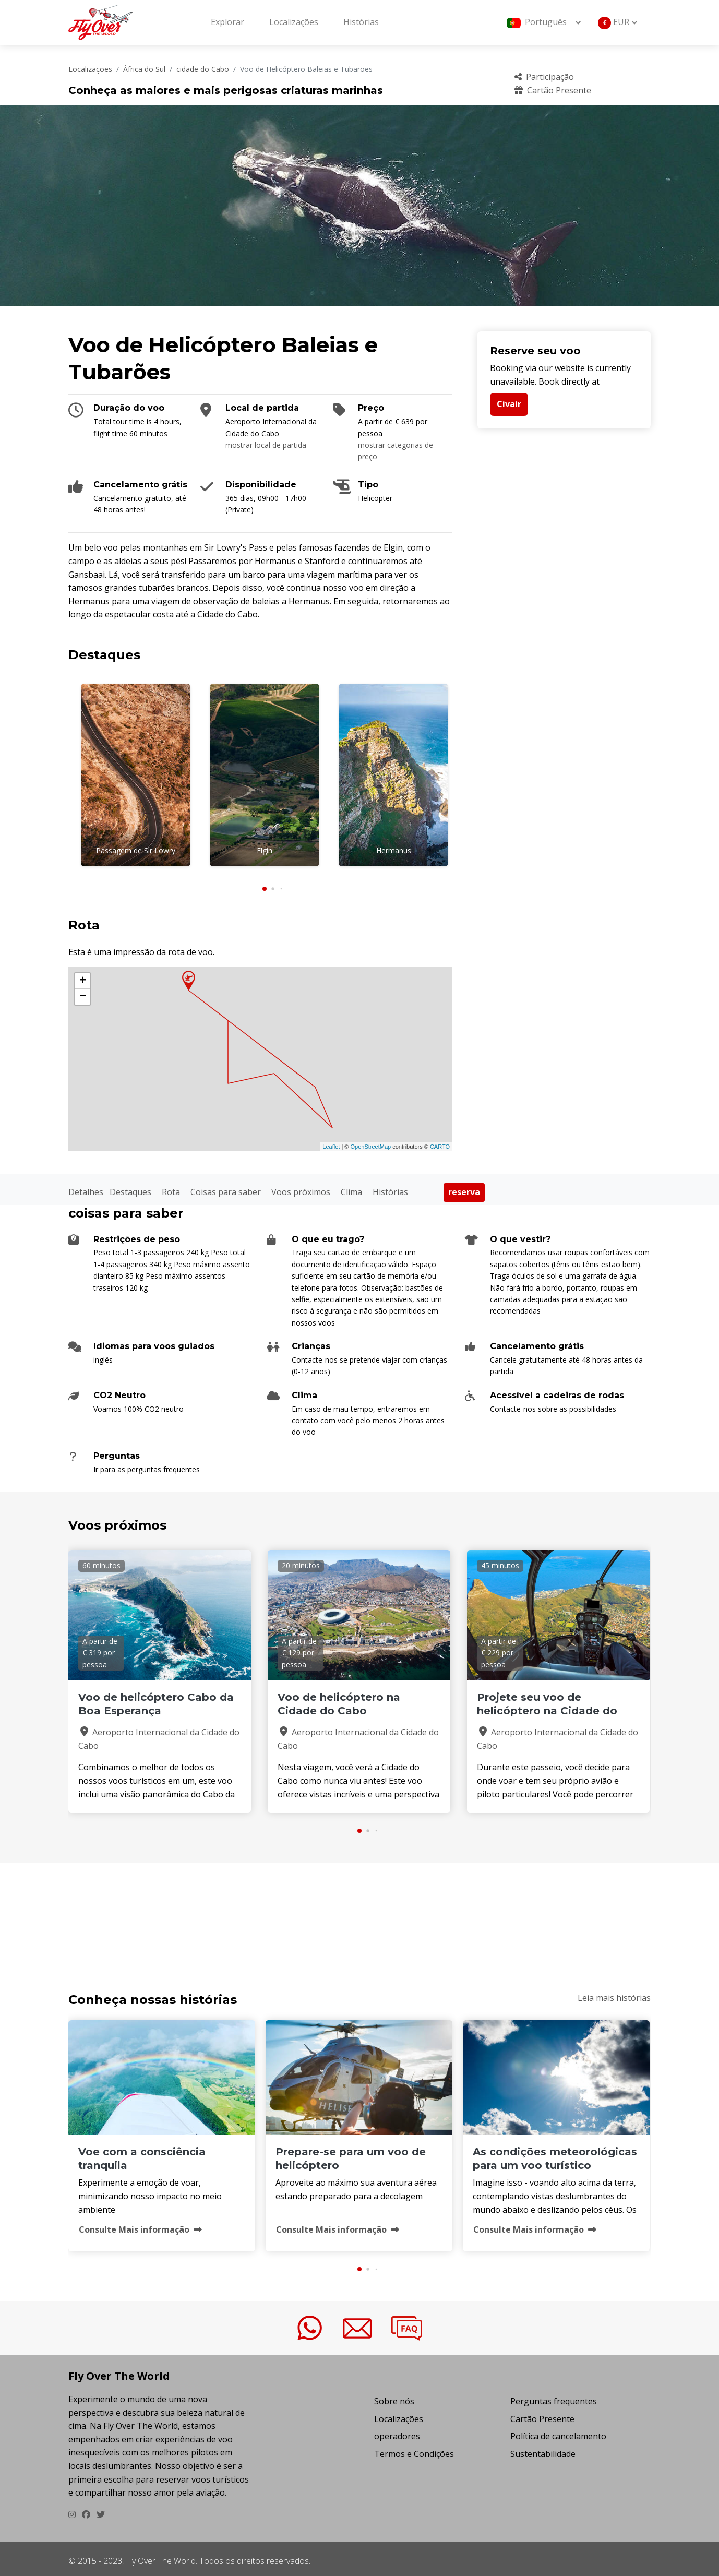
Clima (351, 1187)
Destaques (130, 1187)
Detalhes (85, 1187)
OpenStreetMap (370, 1142)
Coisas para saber (225, 1187)
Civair (509, 404)
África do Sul (144, 69)
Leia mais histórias (614, 1993)
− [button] (82, 992)
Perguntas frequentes (553, 2396)
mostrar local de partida (265, 445)
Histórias (361, 22)
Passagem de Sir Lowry (135, 850)
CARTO (440, 1142)
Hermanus (393, 850)
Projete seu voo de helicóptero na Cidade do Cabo (547, 1706)
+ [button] (82, 977)
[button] (264, 884)
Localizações (293, 22)
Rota (171, 1187)
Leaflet (331, 1142)
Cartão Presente (552, 90)
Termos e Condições (414, 2449)
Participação (544, 76)
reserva (464, 1188)
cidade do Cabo (202, 69)
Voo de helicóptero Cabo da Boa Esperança (156, 1700)
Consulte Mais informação (140, 2225)
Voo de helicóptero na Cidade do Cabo (339, 1700)
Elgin (264, 850)
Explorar (227, 22)
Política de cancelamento (558, 2432)
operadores (397, 2432)
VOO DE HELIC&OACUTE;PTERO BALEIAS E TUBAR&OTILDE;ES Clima (359, 1910)
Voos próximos (300, 1187)
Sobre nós (394, 2396)
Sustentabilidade (543, 2449)
